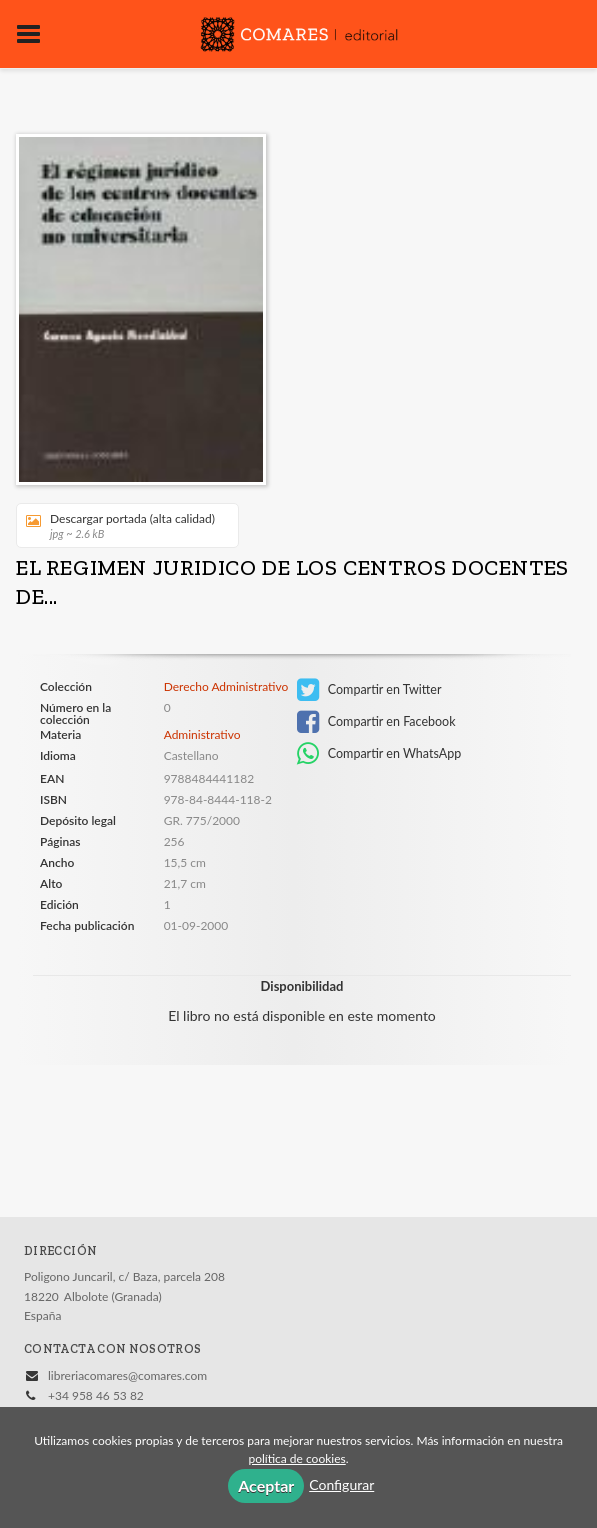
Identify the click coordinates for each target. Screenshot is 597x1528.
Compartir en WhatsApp (379, 754)
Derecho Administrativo (226, 687)
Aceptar (266, 1485)
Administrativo (202, 734)
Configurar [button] (341, 1484)
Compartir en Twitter (369, 690)
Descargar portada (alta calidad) (120, 525)
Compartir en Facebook (376, 722)
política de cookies (296, 1458)
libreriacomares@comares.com (127, 1375)
